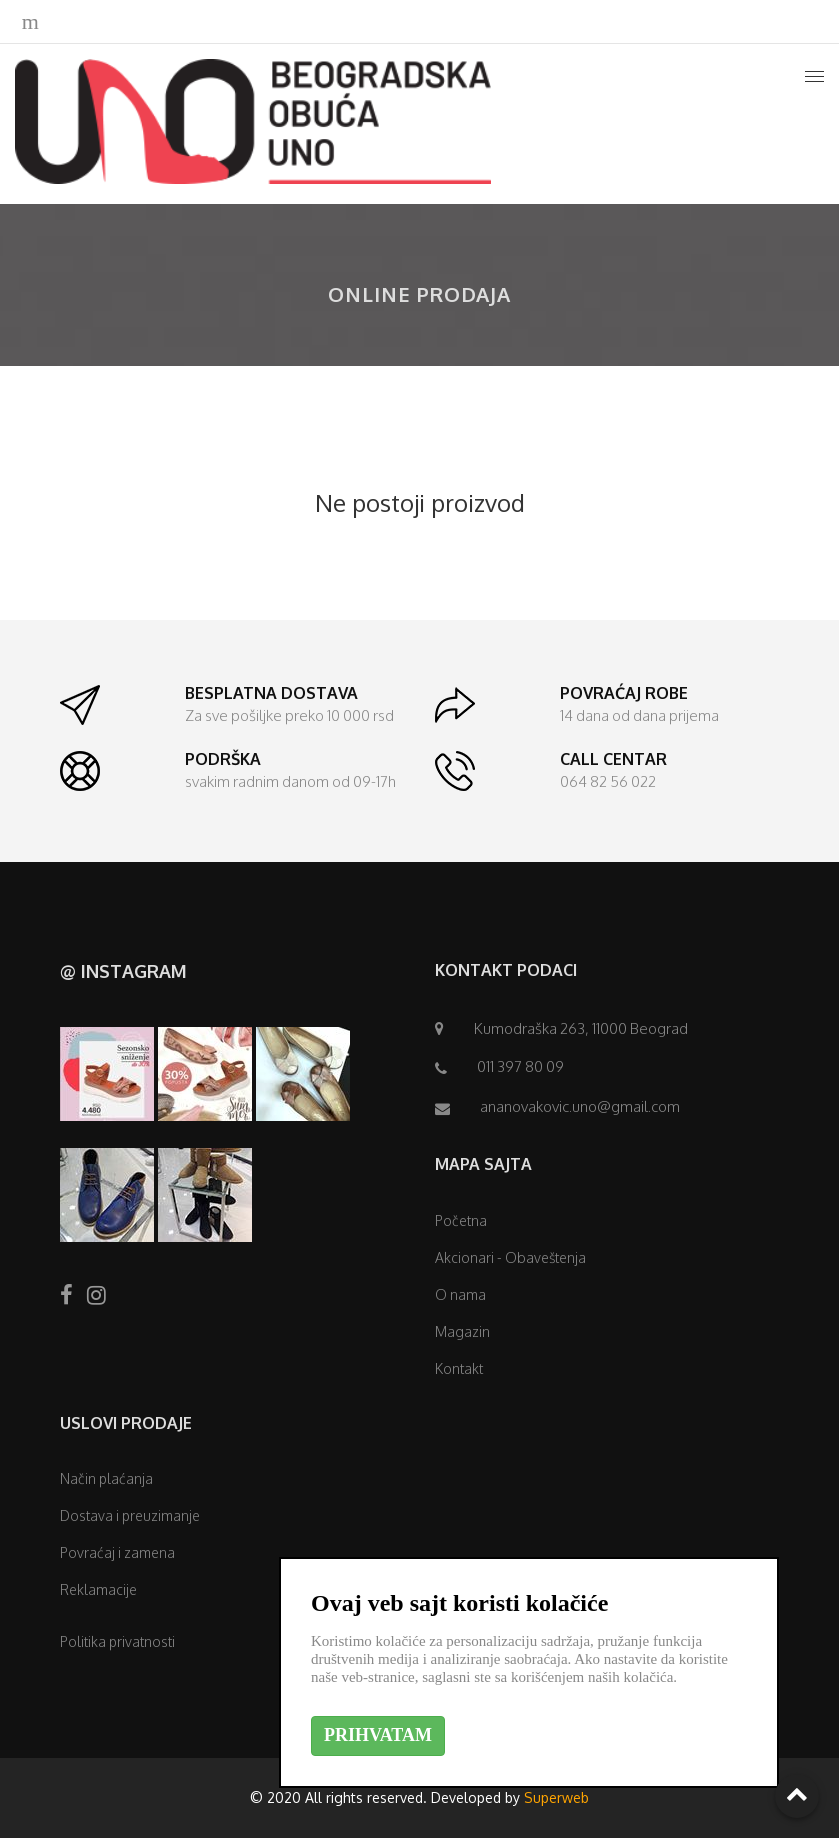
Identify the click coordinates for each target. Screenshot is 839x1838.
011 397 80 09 (520, 1066)
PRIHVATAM (378, 1735)
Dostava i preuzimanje (130, 1515)
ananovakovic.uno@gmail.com (580, 1106)
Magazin (462, 1331)
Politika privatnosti (117, 1641)
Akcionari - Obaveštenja (510, 1257)
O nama (460, 1294)
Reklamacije (98, 1589)
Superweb (556, 1797)
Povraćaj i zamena (117, 1552)
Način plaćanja (106, 1478)
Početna (461, 1220)
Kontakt (459, 1368)
